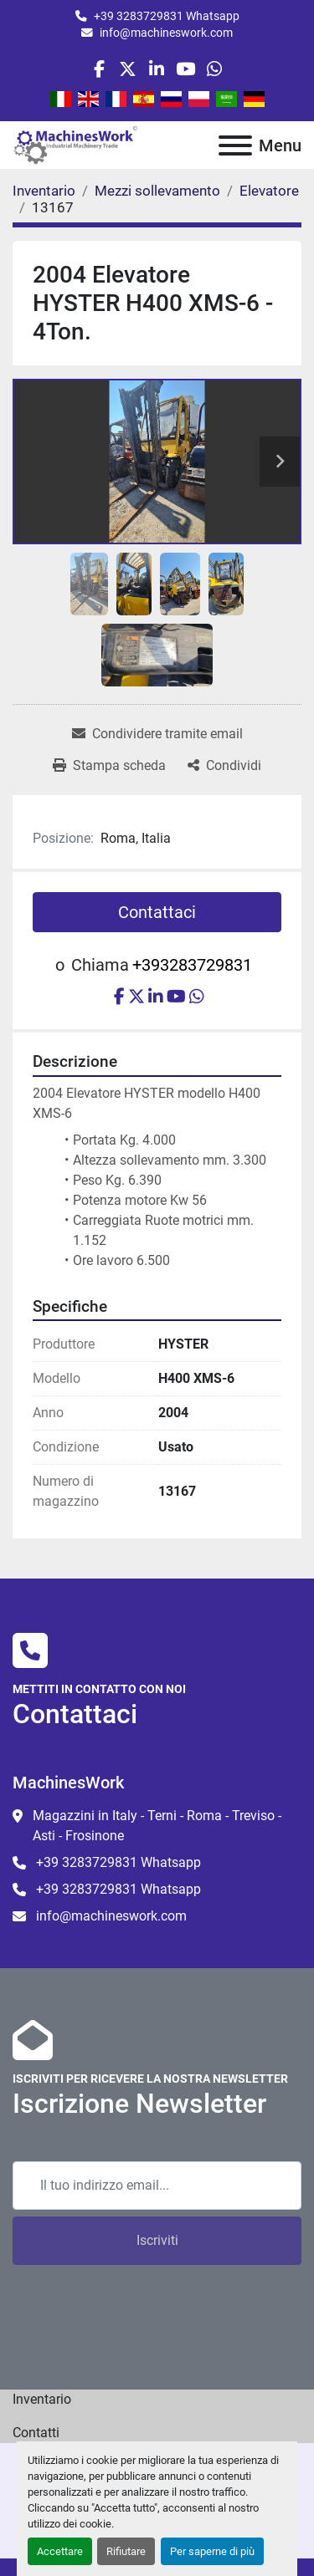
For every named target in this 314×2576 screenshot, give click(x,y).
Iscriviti (157, 2240)
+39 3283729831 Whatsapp (166, 16)
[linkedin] (156, 69)
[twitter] (128, 69)
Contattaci (157, 912)
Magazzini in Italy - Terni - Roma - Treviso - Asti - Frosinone (157, 1826)
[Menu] (235, 145)
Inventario (42, 2399)
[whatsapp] (214, 69)
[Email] (157, 2185)
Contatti (36, 2433)
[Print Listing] (109, 766)
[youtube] (185, 69)
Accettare (60, 2551)
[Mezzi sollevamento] (157, 190)
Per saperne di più (212, 2551)
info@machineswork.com (166, 32)
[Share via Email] (157, 734)
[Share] (224, 766)
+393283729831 (192, 965)
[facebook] (99, 69)
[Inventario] (44, 190)
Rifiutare (126, 2551)
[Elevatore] (269, 190)
